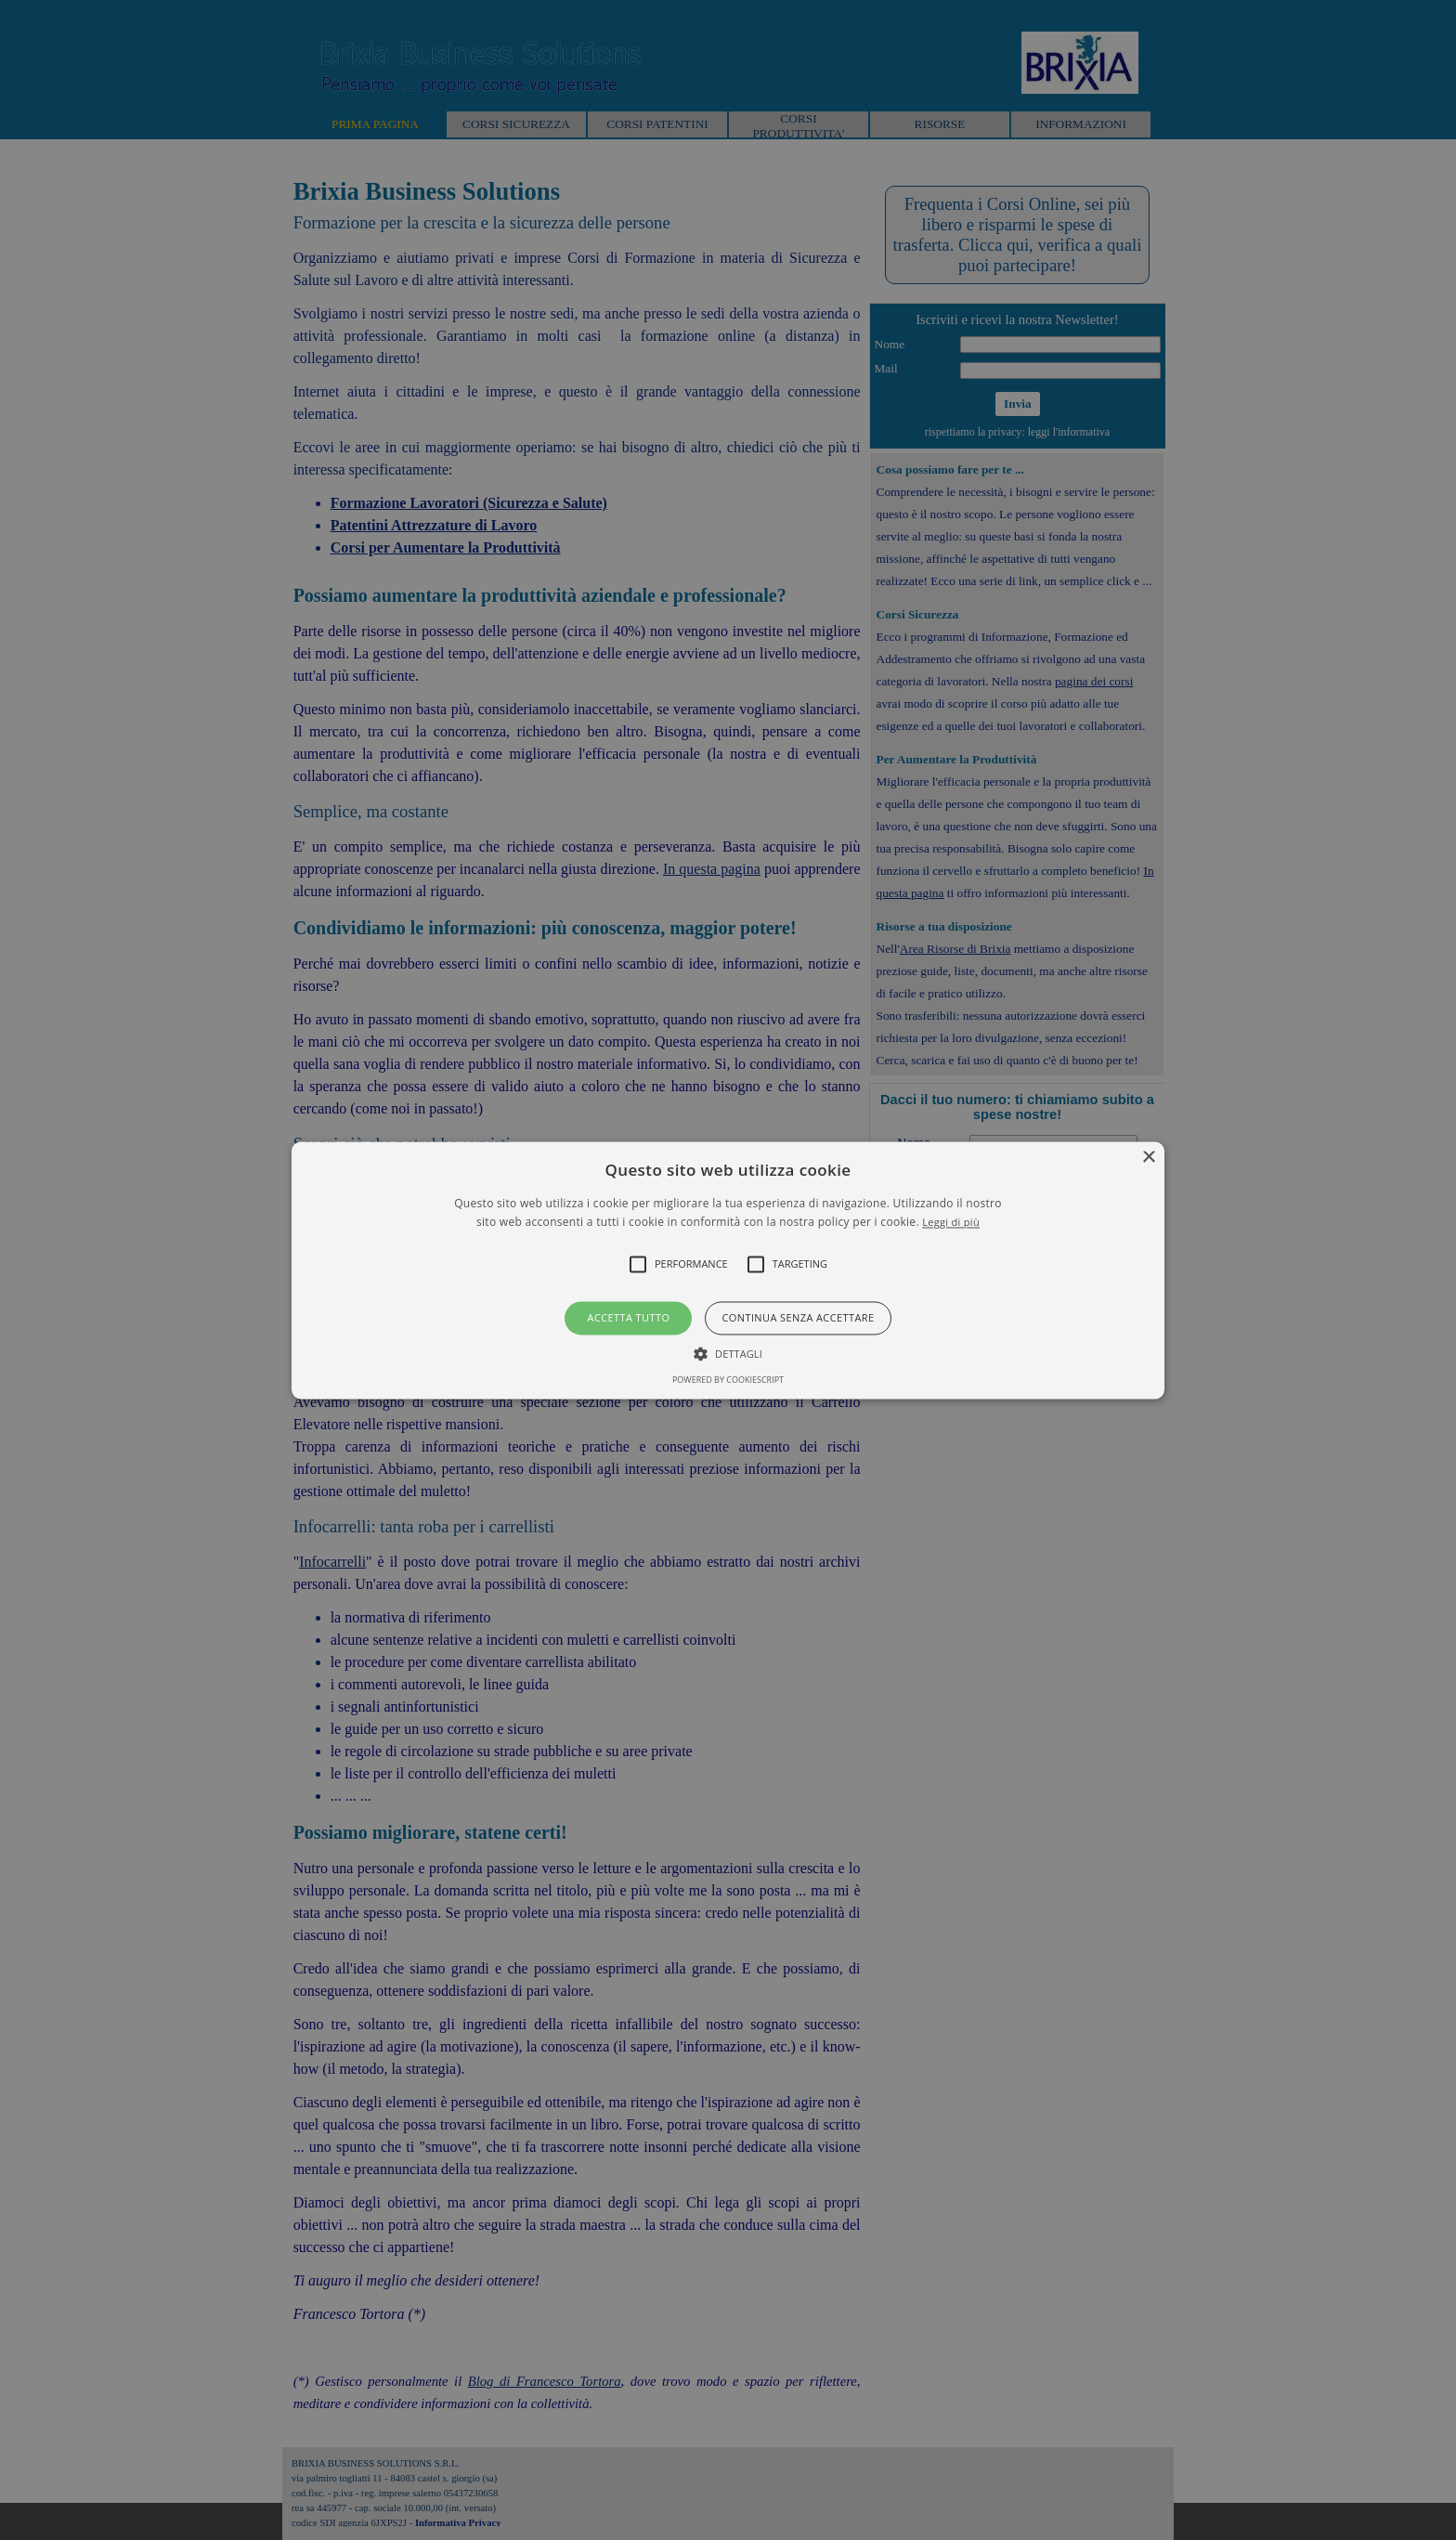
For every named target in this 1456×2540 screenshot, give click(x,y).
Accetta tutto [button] (629, 1318)
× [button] (1148, 1158)
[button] (728, 1270)
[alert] (728, 1270)
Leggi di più (951, 1222)
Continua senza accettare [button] (798, 1318)
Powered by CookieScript (728, 1380)
